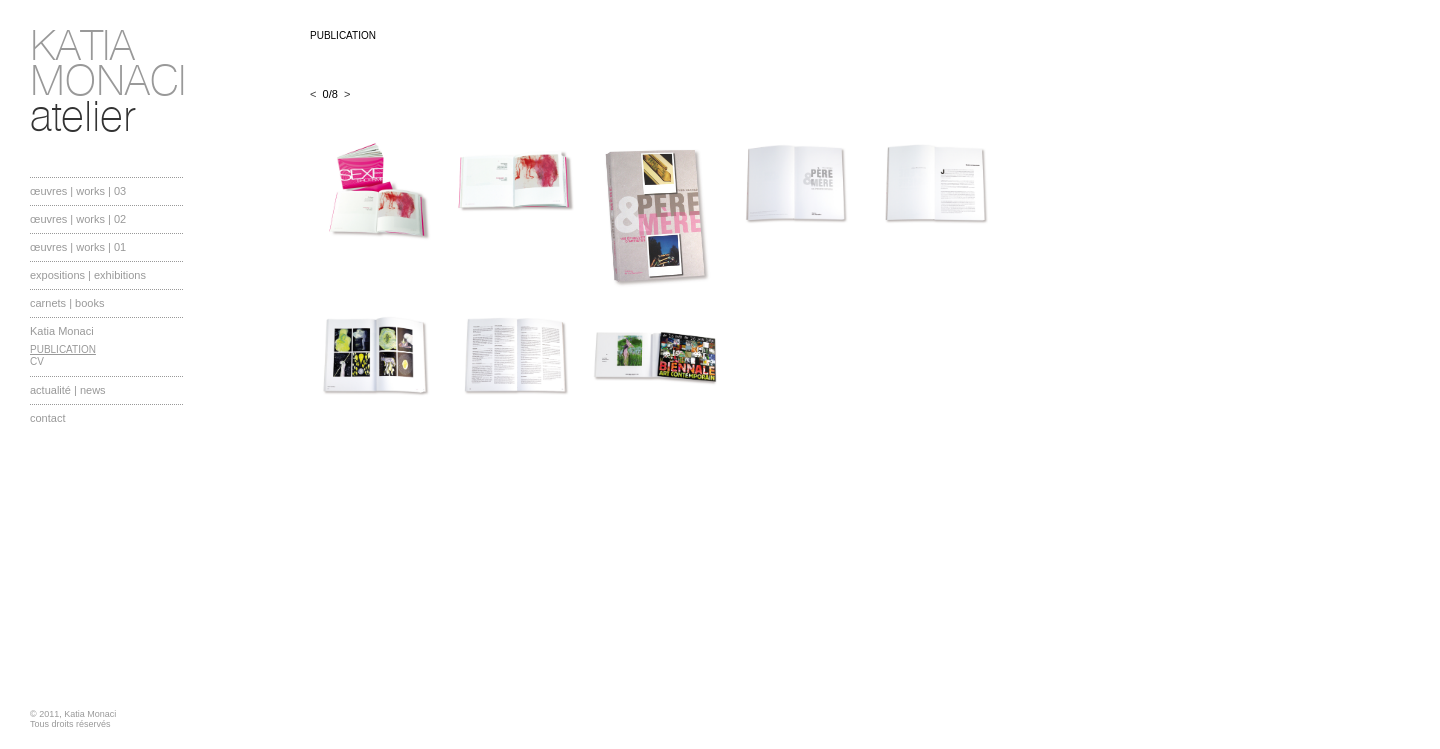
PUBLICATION (63, 349)
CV (37, 361)
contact (47, 418)
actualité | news (68, 390)
